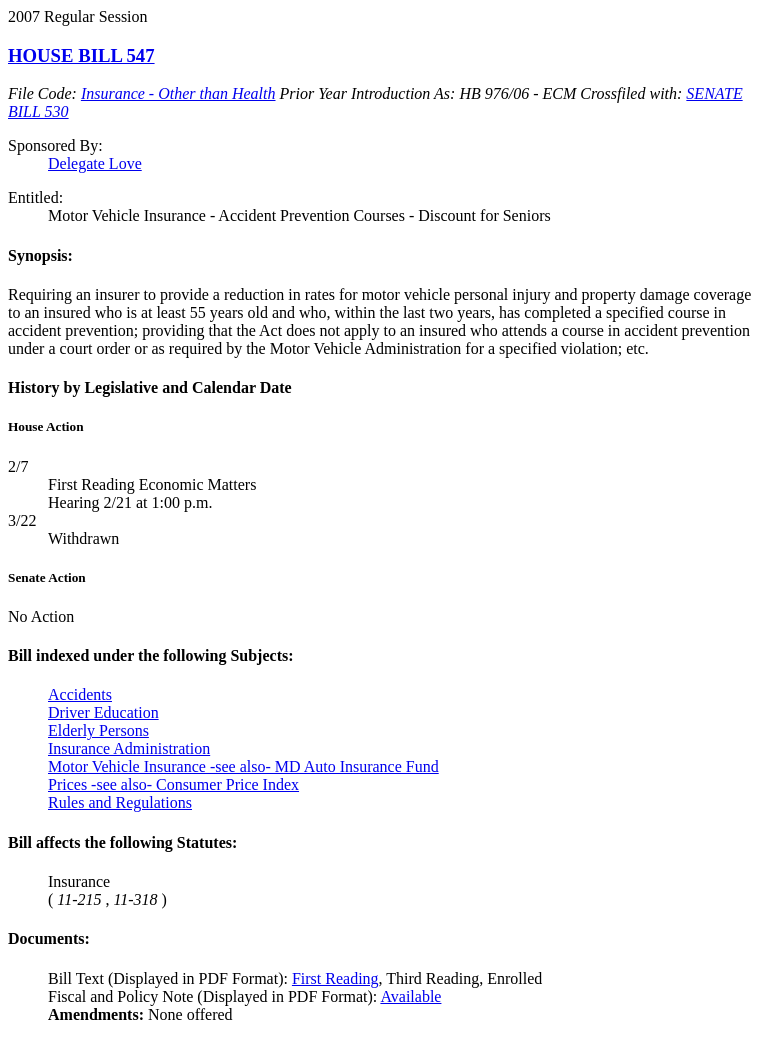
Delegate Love (95, 163)
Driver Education (103, 712)
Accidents (80, 694)
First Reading (335, 978)
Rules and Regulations (120, 802)
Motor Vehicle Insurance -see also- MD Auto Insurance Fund (243, 766)
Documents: (49, 938)
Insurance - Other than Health (178, 93)
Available (410, 996)
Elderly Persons (98, 730)
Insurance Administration (129, 748)
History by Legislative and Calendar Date (150, 387)
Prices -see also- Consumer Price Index (173, 784)
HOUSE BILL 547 (81, 55)
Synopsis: (40, 255)
